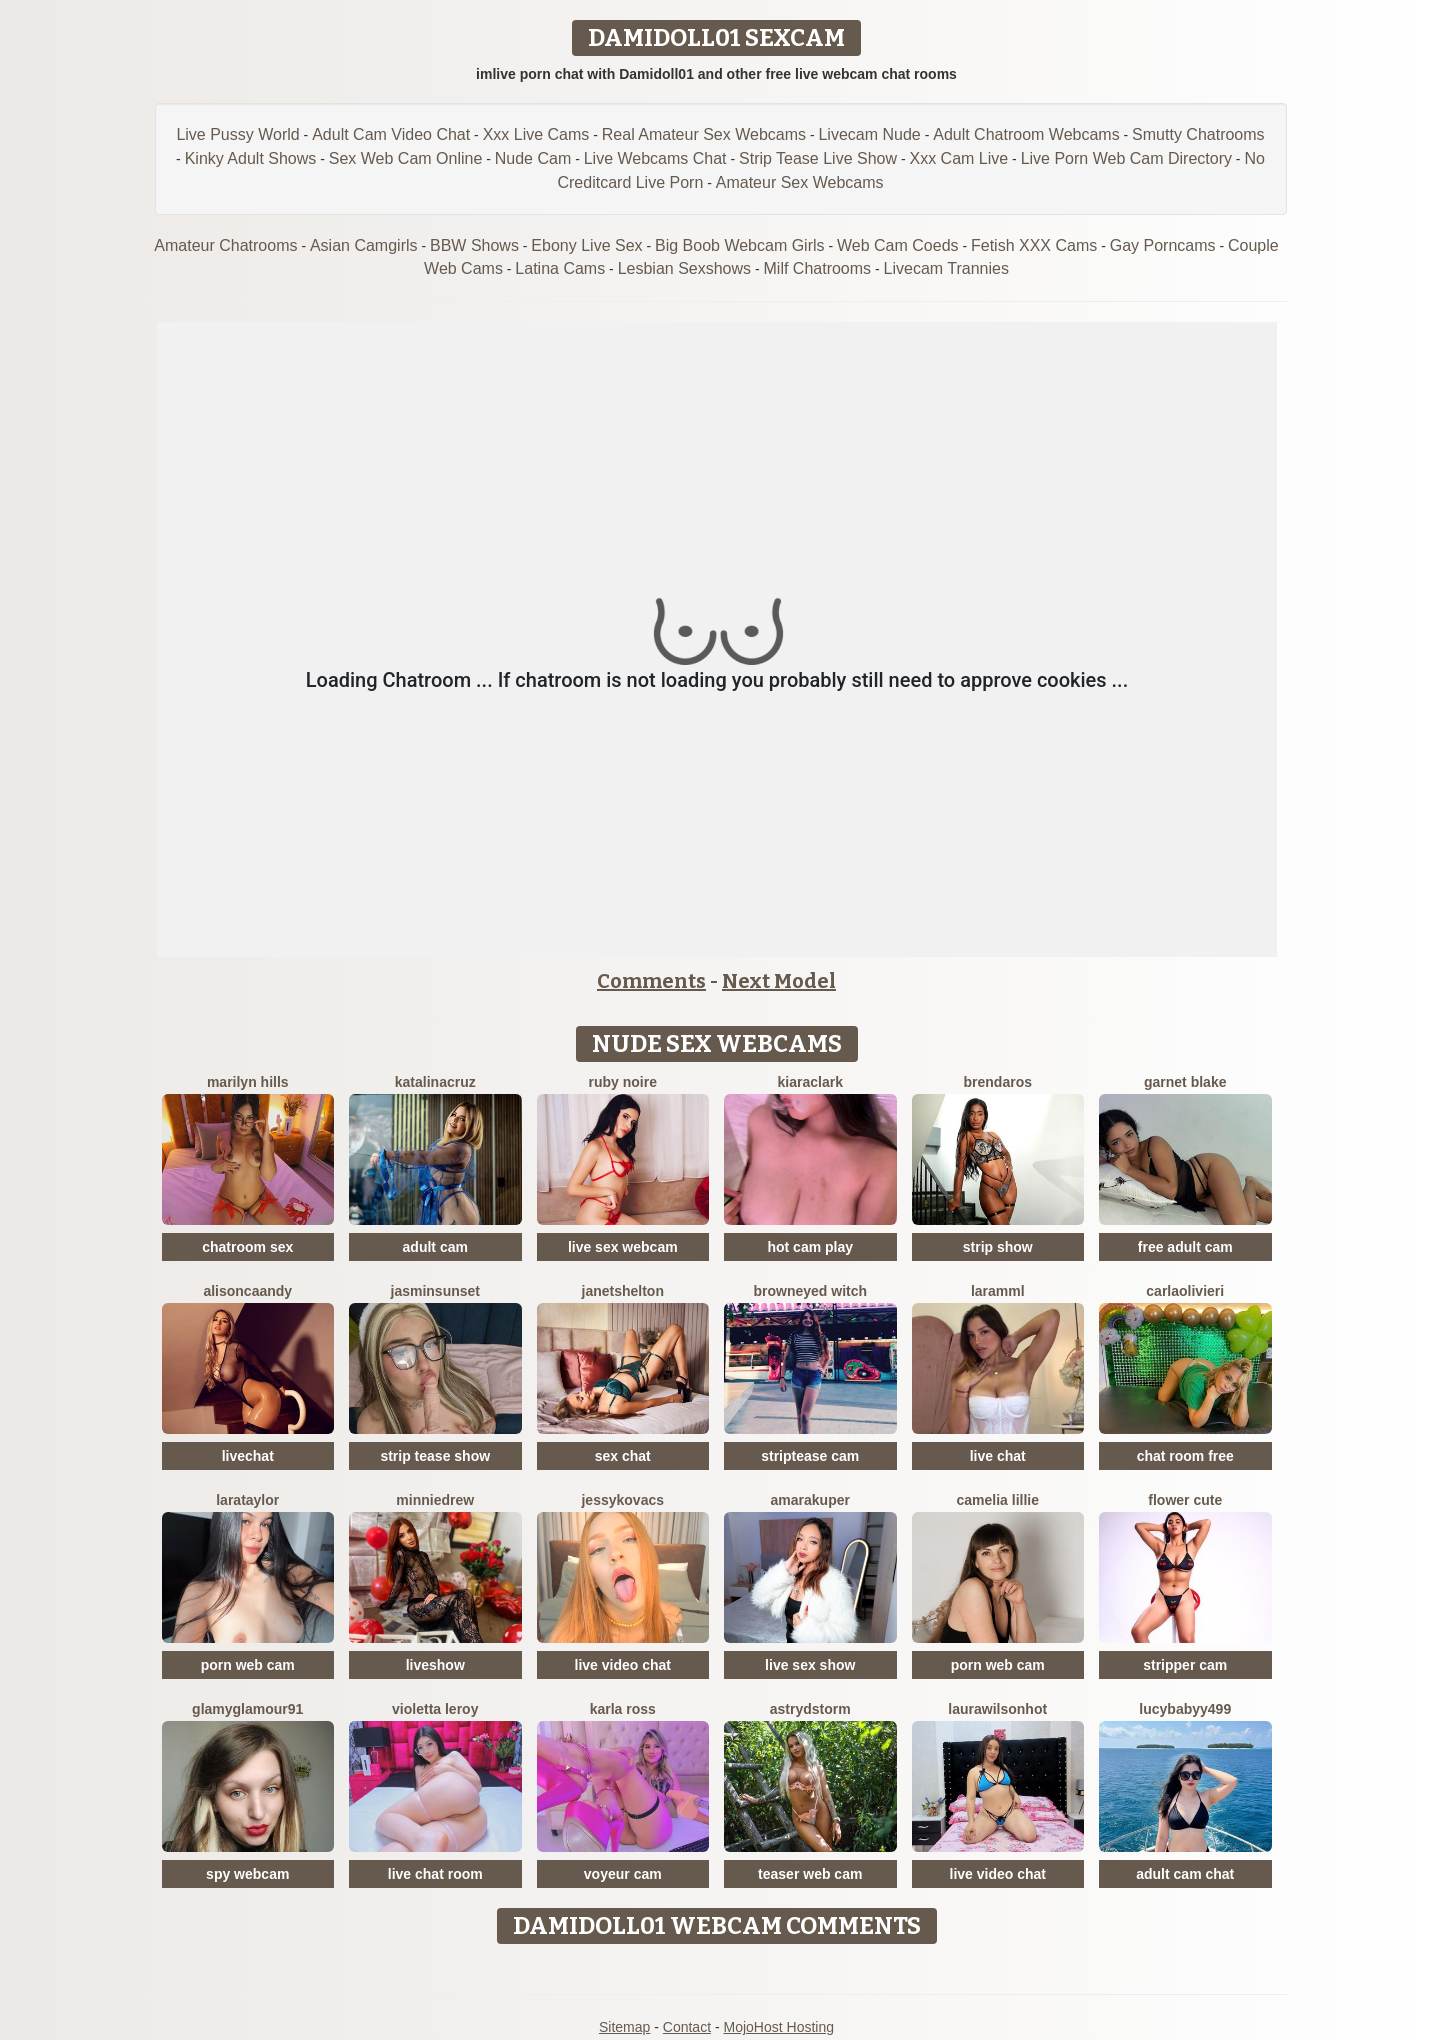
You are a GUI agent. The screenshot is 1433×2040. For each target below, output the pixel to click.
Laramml (998, 1291)
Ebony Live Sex (586, 245)
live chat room (435, 1874)
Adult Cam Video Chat (391, 134)
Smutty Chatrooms (1198, 134)
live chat (998, 1456)
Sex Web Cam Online (406, 158)
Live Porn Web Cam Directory (1126, 158)
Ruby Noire (623, 1082)
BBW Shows (474, 245)
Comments (651, 981)
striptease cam (810, 1456)
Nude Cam (533, 158)
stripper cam (1185, 1665)
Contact (687, 2027)
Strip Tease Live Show (818, 158)
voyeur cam (623, 1874)
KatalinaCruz (435, 1082)
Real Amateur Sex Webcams (704, 134)
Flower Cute (1185, 1500)
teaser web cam (810, 1874)
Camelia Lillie (998, 1500)
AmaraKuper (810, 1500)
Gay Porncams (1163, 245)
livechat (248, 1456)
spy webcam (247, 1874)
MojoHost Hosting (779, 2027)
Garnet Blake (1185, 1082)
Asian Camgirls (364, 245)
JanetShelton (623, 1291)
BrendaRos (998, 1082)
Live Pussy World (237, 134)
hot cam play (810, 1247)
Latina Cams (560, 268)
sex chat (623, 1456)
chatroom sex (247, 1247)
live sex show (810, 1665)
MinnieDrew (435, 1500)
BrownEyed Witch (810, 1291)
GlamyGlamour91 (247, 1709)
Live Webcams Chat (655, 158)
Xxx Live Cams (536, 134)
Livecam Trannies (946, 268)
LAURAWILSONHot (997, 1709)
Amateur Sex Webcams (800, 182)
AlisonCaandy (247, 1291)
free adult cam (1185, 1247)
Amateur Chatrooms (225, 245)
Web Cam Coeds (898, 245)
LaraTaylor (247, 1500)
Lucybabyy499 (1185, 1709)
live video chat (623, 1665)
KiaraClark (810, 1082)
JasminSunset (435, 1291)
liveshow (435, 1665)
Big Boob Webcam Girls (740, 245)
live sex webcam (623, 1247)
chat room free (1185, 1456)
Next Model (779, 981)
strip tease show (435, 1456)
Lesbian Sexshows (684, 268)
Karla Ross (623, 1709)
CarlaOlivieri (1185, 1291)
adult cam (435, 1247)
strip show (998, 1247)
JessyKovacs (622, 1500)
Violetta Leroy (435, 1709)
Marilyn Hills (248, 1082)
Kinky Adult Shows (251, 158)
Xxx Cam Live (958, 158)
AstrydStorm (810, 1709)
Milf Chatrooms (818, 268)
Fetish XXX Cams (1034, 245)
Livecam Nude (869, 134)
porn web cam (248, 1665)
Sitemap (624, 2027)
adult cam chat (1185, 1874)
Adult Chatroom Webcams (1026, 134)
